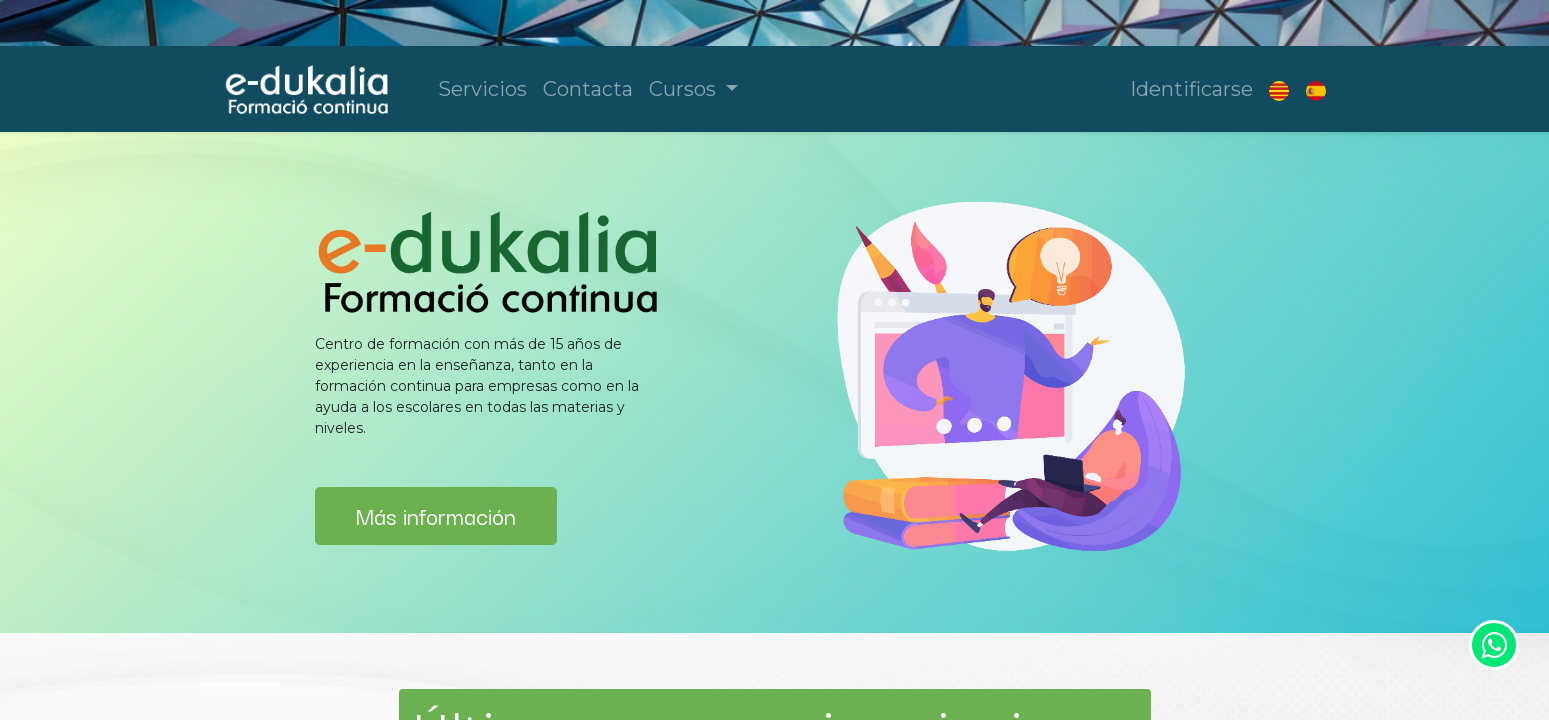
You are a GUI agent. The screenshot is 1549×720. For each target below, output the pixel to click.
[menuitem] (482, 89)
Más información (436, 515)
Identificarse (1191, 89)
